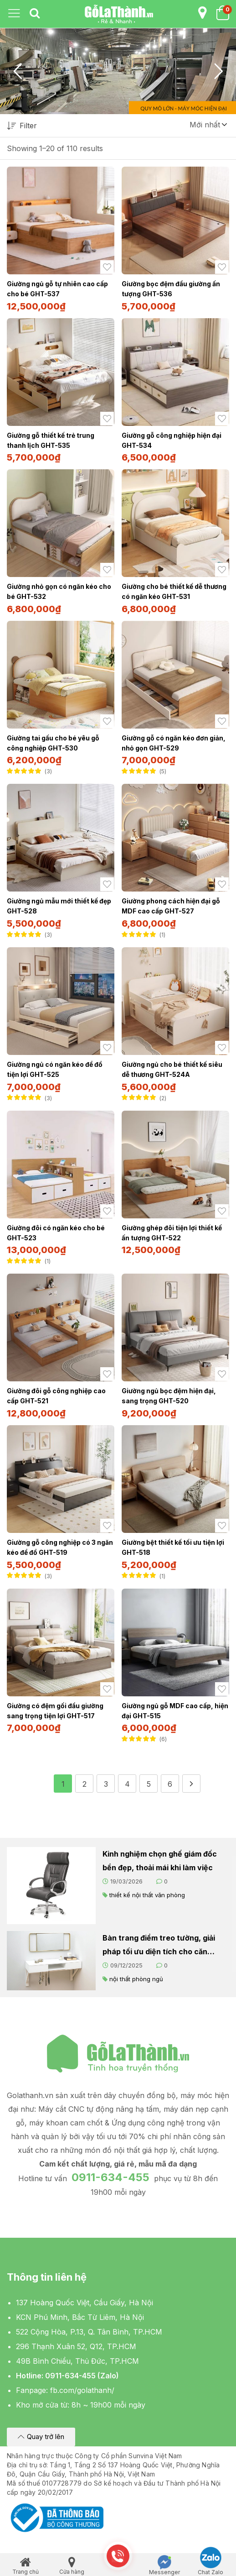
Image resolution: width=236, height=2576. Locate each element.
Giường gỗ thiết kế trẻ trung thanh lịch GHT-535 (50, 440)
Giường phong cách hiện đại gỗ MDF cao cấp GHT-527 (171, 906)
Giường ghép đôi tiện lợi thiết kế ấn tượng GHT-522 (172, 1233)
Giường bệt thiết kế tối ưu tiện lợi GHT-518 (173, 1547)
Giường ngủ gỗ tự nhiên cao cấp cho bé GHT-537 (57, 289)
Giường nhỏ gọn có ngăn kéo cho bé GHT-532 (59, 591)
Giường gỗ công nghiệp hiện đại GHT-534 (171, 440)
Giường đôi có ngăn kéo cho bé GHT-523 (56, 1233)
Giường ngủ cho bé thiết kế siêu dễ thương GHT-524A (172, 1069)
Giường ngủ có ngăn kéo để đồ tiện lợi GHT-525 (55, 1069)
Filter (22, 126)
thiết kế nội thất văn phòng (147, 1895)
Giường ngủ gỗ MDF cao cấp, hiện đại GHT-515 (175, 1711)
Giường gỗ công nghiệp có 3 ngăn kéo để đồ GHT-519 (60, 1547)
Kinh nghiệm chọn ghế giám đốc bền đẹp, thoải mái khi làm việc (160, 1860)
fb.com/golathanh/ (82, 2390)
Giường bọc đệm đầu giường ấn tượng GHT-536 (171, 289)
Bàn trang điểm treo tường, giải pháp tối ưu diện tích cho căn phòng (159, 1945)
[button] (207, 124)
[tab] (35, 13)
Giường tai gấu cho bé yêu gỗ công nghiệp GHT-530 (53, 743)
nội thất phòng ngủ (136, 1979)
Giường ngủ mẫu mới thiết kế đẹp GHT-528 (59, 906)
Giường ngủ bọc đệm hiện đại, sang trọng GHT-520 (169, 1396)
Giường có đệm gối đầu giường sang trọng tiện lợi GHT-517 (55, 1711)
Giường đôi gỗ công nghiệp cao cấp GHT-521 (56, 1396)
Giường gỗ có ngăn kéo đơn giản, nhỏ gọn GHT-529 (174, 743)
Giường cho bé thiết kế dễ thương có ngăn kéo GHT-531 (174, 591)
